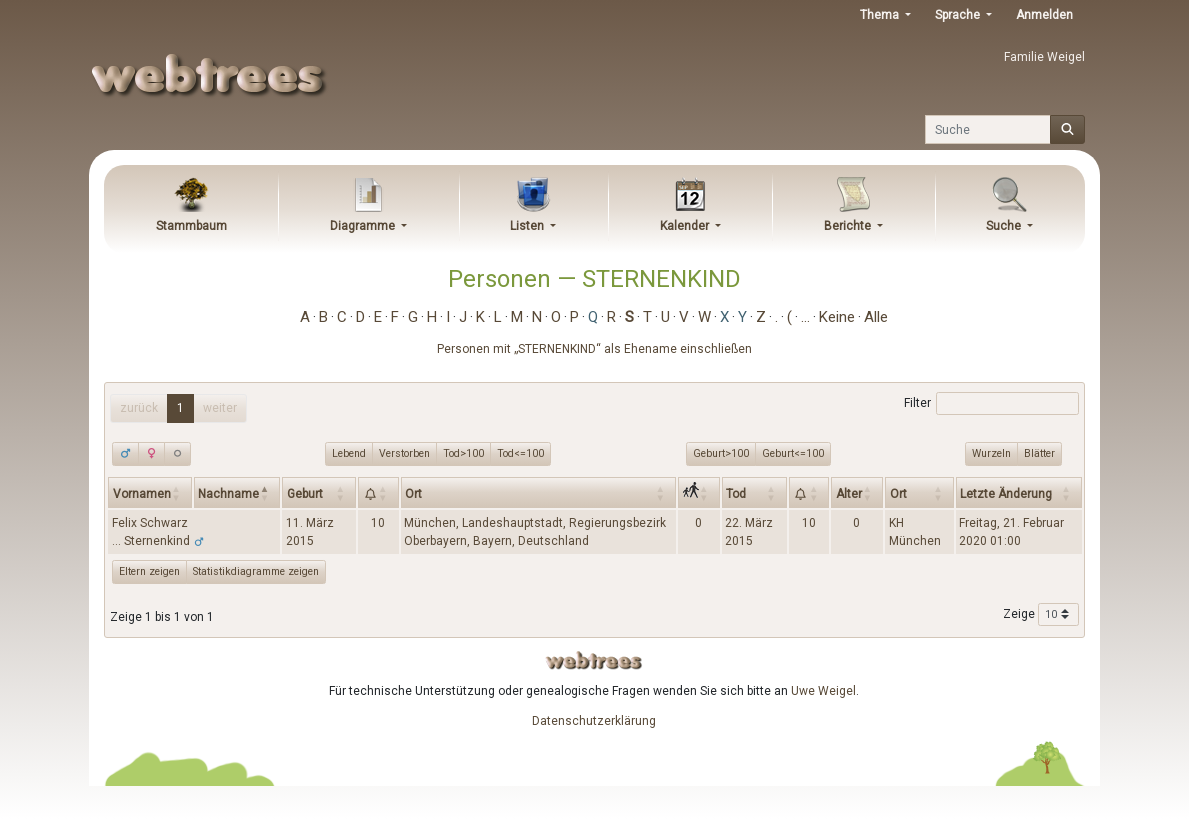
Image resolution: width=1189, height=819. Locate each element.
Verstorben (404, 453)
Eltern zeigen (149, 571)
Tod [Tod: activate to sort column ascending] (736, 494)
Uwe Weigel (823, 691)
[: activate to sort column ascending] (378, 492)
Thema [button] (881, 15)
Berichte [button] (849, 226)
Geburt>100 (721, 453)
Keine (837, 317)
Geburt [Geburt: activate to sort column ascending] (305, 494)
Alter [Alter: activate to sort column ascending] (849, 494)
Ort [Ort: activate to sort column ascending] (413, 494)
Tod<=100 (520, 453)
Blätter (1039, 453)
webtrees (594, 660)
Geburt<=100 (793, 453)
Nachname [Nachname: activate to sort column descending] (228, 494)
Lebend (349, 453)
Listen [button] (528, 226)
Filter (991, 404)
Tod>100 (463, 453)
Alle (876, 317)
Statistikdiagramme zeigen (256, 571)
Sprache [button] (959, 15)
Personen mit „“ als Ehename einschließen (594, 349)
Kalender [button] (686, 226)
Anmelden (1044, 15)
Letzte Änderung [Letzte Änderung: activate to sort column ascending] (1006, 494)
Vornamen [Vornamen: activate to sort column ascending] (142, 494)
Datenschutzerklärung (594, 721)
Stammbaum (191, 226)
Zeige (1041, 615)
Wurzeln (991, 453)
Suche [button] (1005, 226)
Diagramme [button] (364, 226)
